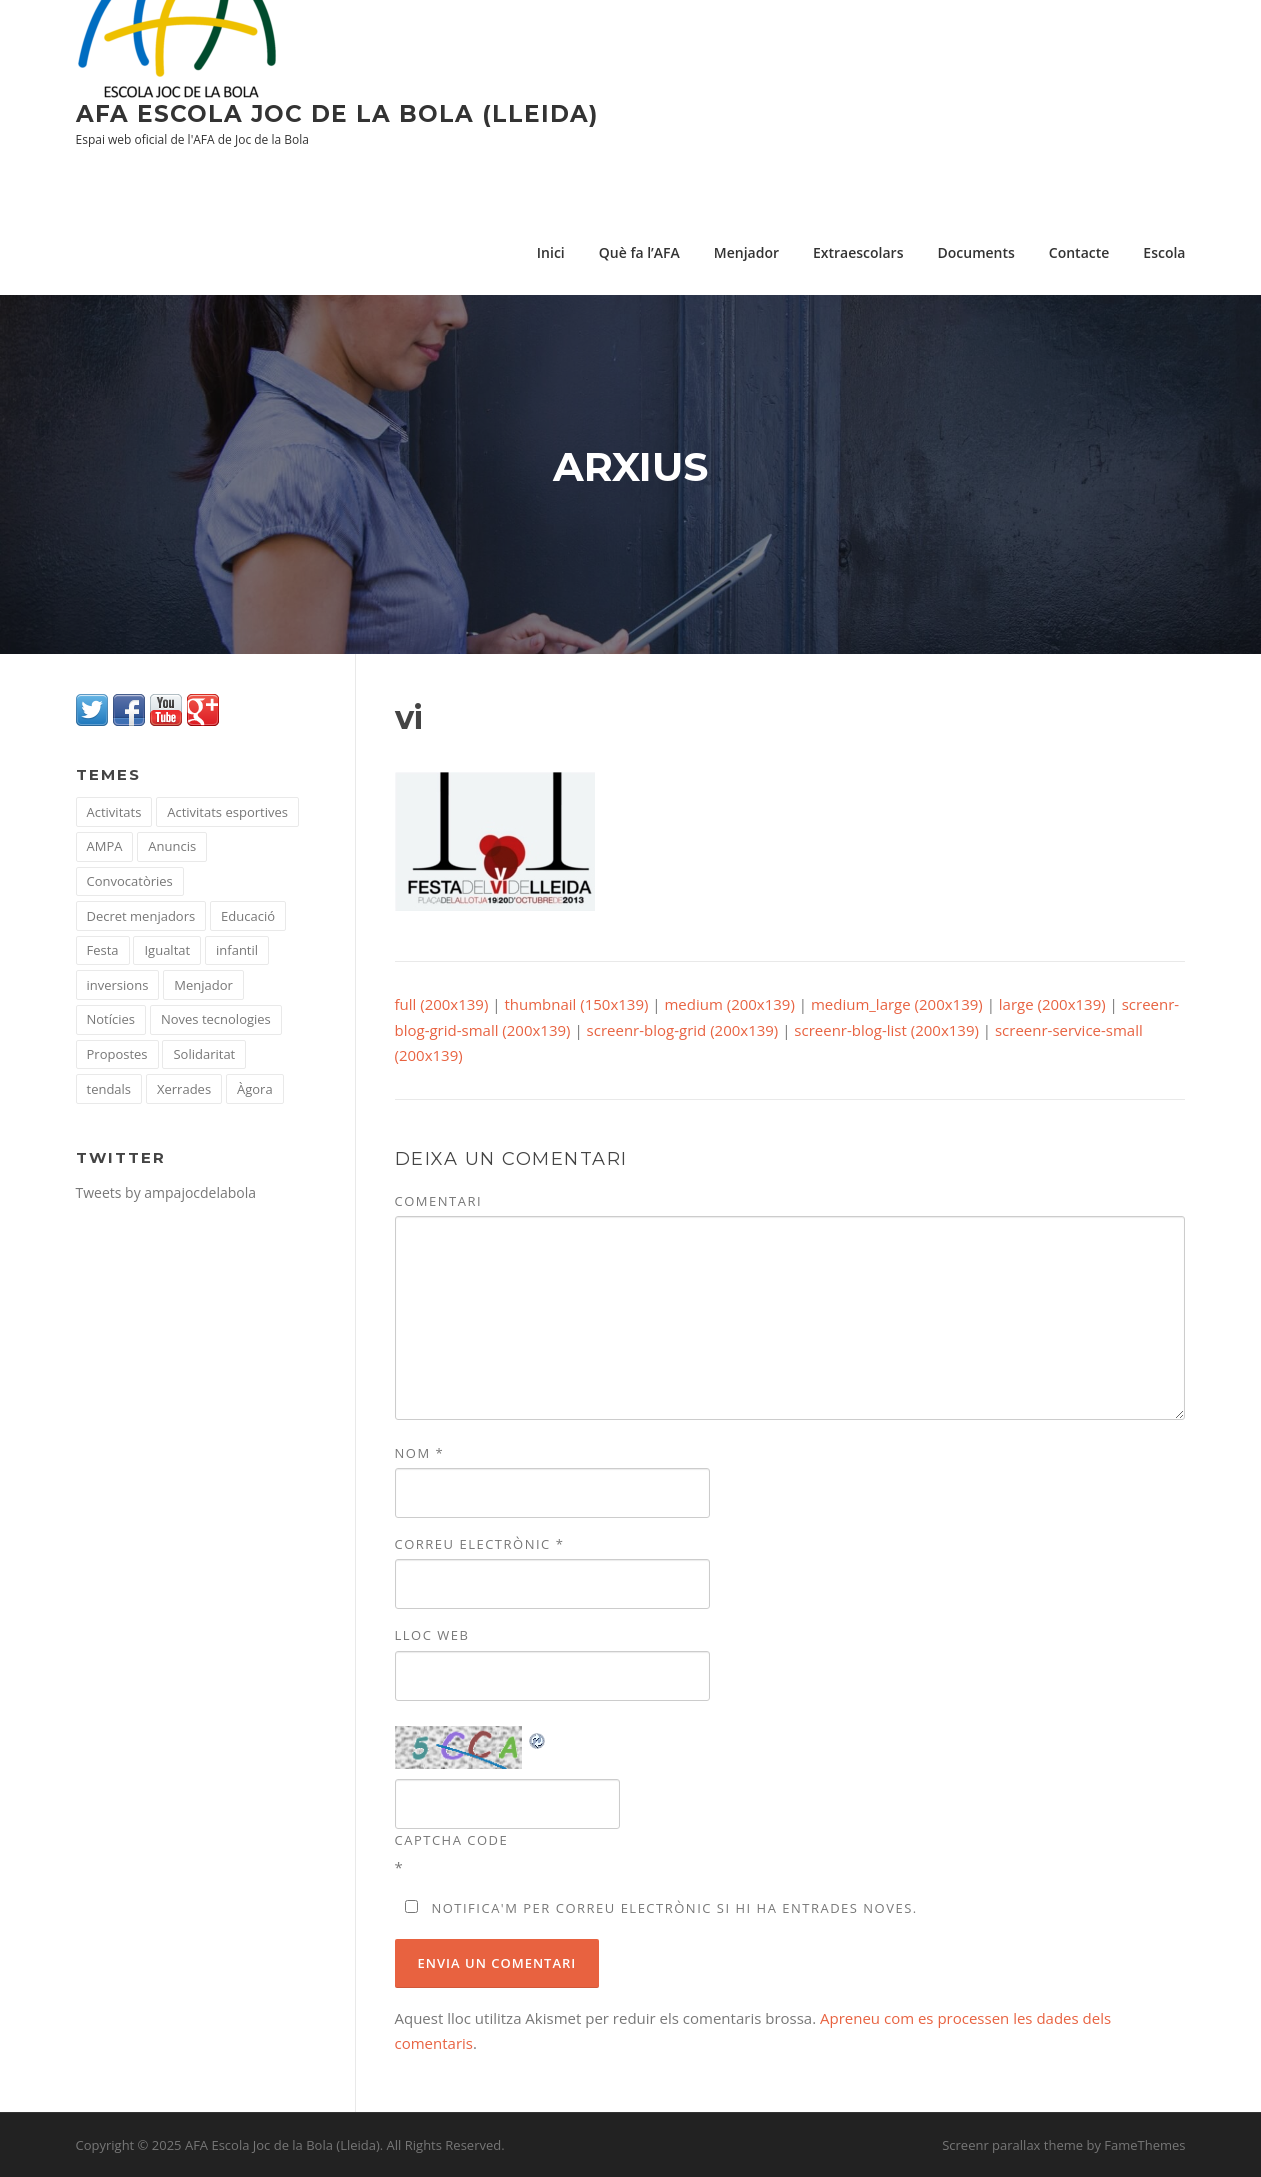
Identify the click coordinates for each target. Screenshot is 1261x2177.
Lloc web (432, 1635)
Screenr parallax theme (1012, 2145)
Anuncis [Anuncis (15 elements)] (172, 846)
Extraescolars (858, 252)
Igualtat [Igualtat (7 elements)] (167, 950)
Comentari (439, 1201)
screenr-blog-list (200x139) (886, 1030)
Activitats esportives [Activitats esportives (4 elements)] (227, 812)
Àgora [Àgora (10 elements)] (255, 1089)
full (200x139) (442, 1004)
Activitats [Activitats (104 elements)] (114, 812)
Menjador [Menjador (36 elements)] (203, 985)
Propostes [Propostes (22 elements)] (117, 1054)
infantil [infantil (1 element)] (237, 950)
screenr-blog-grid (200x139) (683, 1030)
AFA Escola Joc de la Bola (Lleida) (337, 114)
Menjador (746, 252)
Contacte (1079, 252)
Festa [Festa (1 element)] (103, 950)
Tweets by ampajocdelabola (166, 1192)
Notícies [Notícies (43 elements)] (111, 1019)
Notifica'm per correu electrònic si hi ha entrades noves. (674, 1908)
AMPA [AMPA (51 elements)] (105, 846)
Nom (420, 1453)
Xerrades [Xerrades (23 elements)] (184, 1089)
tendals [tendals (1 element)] (109, 1089)
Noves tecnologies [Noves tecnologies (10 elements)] (216, 1019)
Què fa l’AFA (639, 252)
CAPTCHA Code (452, 1840)
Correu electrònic (480, 1544)
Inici (551, 252)
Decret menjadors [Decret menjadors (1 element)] (141, 916)
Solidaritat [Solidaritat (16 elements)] (204, 1054)
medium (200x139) (729, 1004)
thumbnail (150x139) (576, 1004)
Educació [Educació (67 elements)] (248, 916)
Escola (1164, 252)
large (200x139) (1052, 1004)
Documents (975, 252)
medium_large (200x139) (897, 1004)
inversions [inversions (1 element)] (118, 985)
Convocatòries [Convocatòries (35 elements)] (130, 881)
